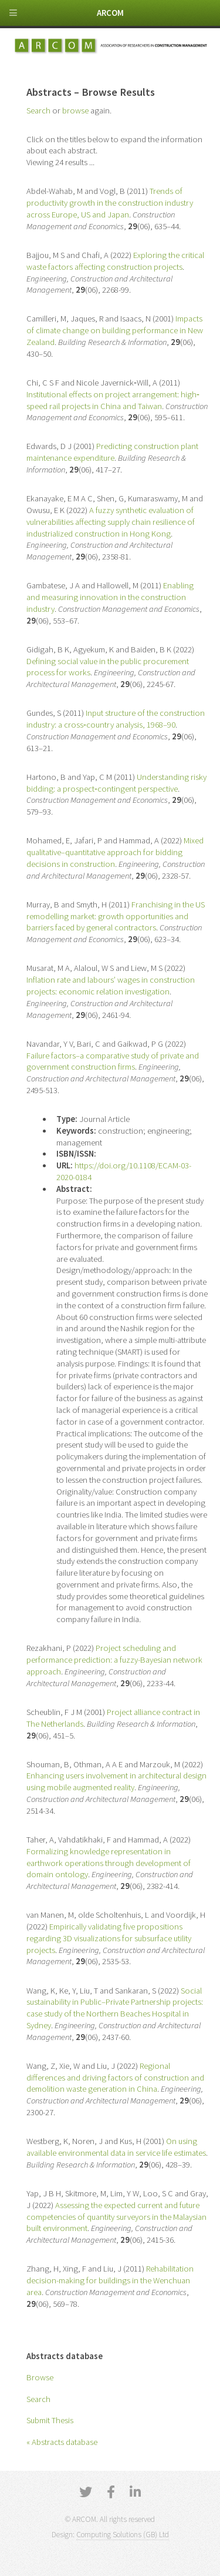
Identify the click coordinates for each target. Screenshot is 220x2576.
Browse (39, 2377)
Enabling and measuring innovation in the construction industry (110, 597)
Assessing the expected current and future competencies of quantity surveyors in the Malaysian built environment (116, 2217)
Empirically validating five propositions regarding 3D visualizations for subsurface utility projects (108, 1938)
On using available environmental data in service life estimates (116, 2147)
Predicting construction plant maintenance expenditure (112, 452)
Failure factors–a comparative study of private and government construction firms (112, 1061)
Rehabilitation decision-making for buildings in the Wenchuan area (110, 2280)
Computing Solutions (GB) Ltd (122, 2535)
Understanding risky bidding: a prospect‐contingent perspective (116, 783)
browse (75, 110)
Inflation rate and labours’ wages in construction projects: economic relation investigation (110, 985)
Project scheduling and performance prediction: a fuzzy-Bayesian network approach (114, 1660)
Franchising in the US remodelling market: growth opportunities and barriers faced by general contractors (115, 916)
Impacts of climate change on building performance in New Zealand (114, 330)
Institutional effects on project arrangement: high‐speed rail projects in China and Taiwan (112, 400)
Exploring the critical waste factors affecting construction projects (115, 261)
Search (38, 2399)
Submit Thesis (49, 2420)
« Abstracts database (61, 2442)
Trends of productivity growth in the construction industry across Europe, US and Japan (109, 203)
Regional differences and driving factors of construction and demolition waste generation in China (115, 2078)
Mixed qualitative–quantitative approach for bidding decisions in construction (115, 852)
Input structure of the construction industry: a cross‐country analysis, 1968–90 (115, 719)
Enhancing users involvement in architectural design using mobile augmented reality (116, 1781)
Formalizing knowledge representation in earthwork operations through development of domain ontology (108, 1863)
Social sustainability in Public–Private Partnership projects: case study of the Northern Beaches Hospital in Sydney (114, 2008)
